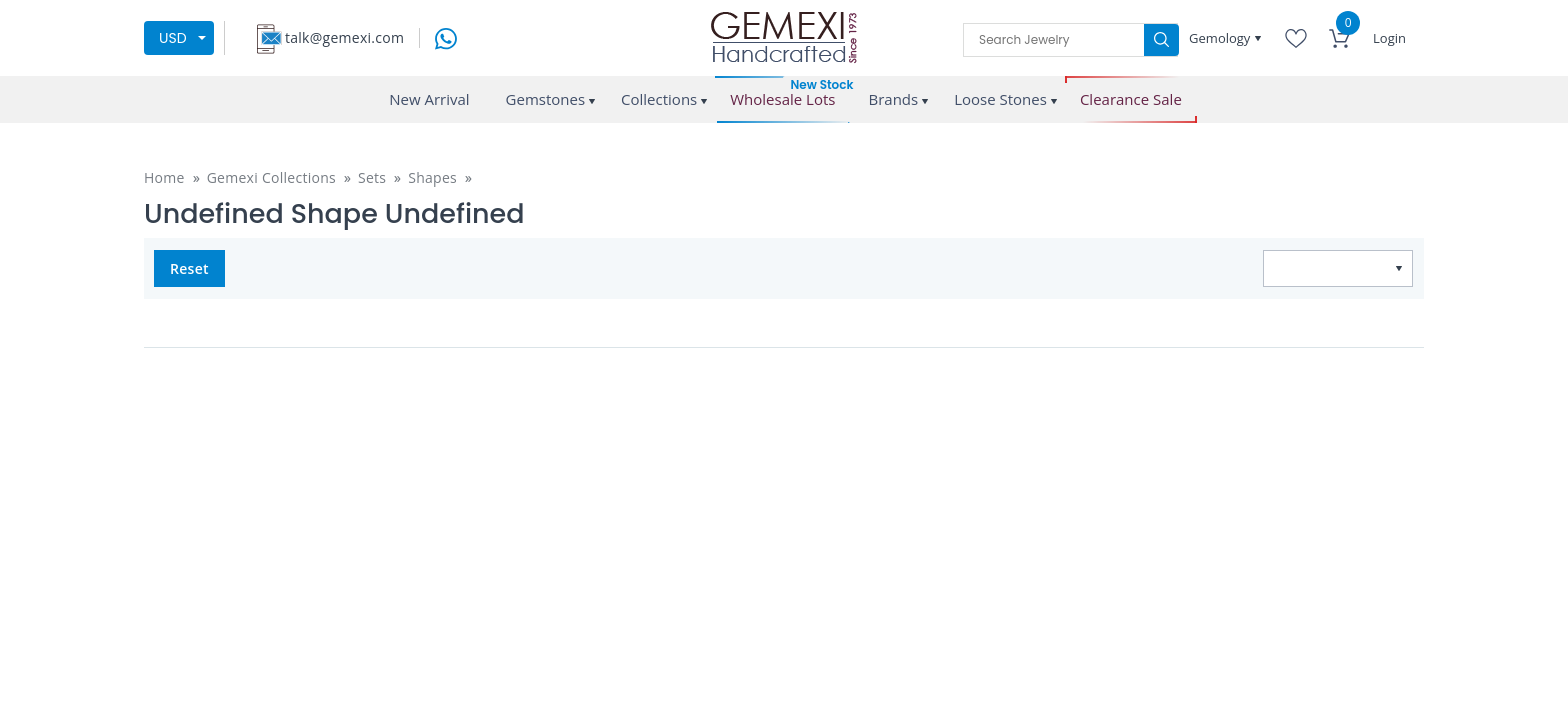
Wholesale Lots (782, 99)
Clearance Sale (1131, 99)
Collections (659, 99)
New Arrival (429, 99)
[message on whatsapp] (446, 36)
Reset (189, 268)
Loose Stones (1000, 99)
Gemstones (546, 99)
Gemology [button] (1221, 38)
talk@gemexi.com (344, 37)
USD (173, 38)
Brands (893, 99)
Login (1389, 38)
